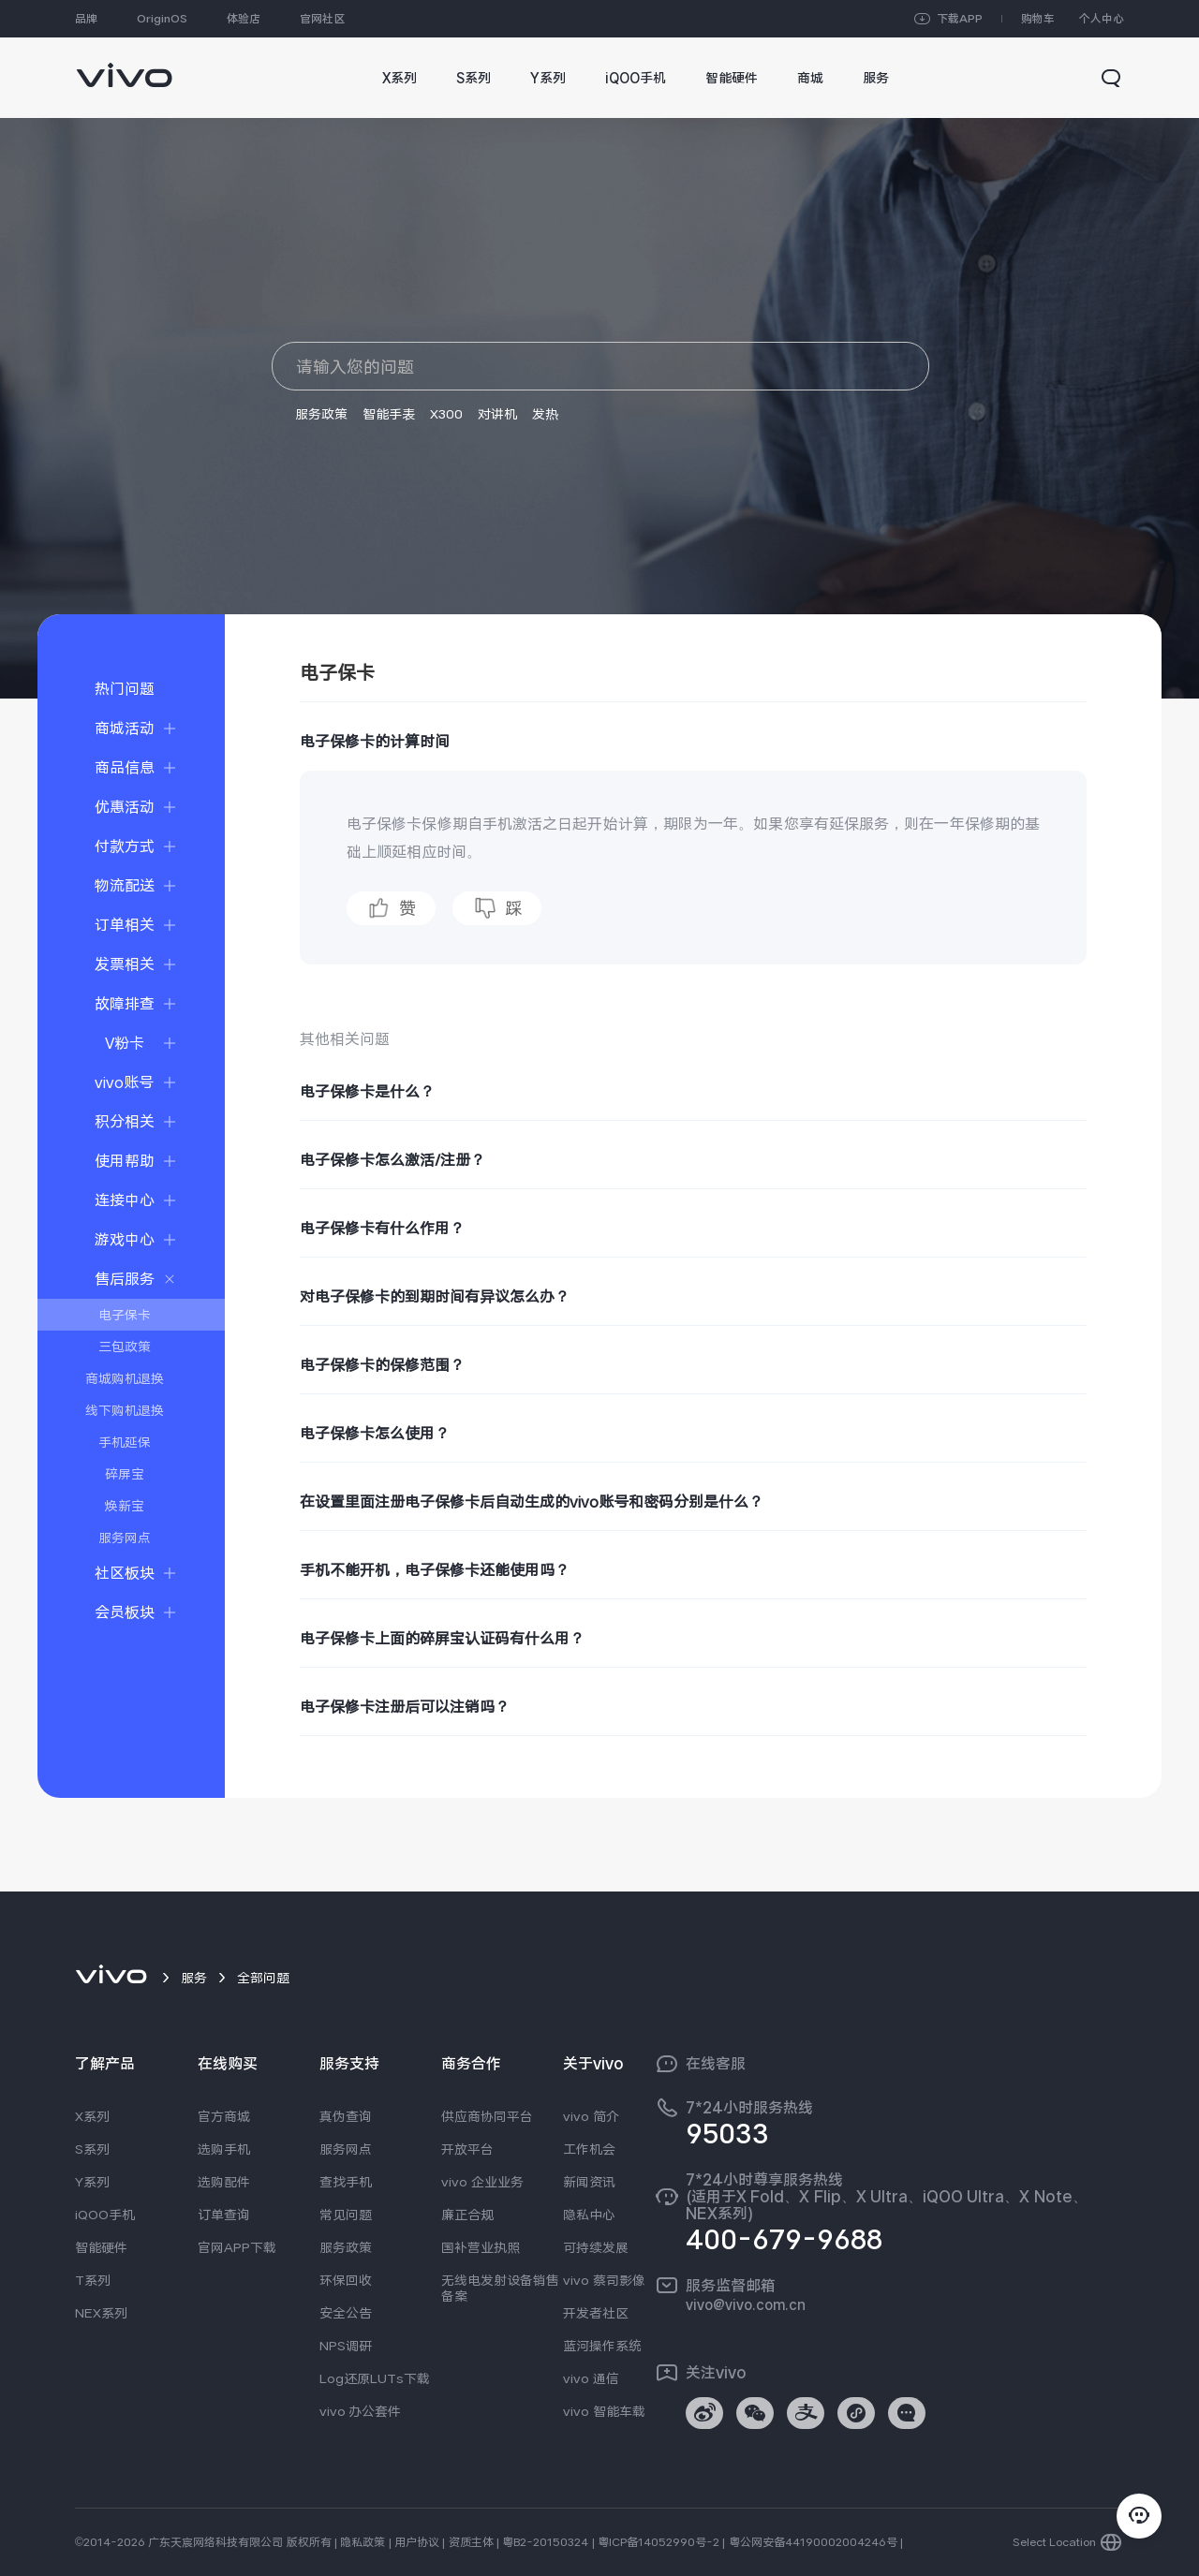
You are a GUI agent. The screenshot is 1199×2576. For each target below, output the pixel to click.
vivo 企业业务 (482, 2181)
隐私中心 (589, 2214)
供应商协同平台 (487, 2116)
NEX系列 (101, 2312)
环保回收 (345, 2280)
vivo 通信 (591, 2378)
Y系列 (92, 2181)
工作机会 (589, 2149)
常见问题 (345, 2214)
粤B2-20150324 (545, 2542)
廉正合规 (467, 2214)
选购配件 (224, 2181)
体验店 (243, 18)
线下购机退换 (124, 1410)
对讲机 (497, 413)
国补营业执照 (480, 2247)
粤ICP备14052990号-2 (658, 2542)
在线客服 (716, 2063)
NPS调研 (345, 2345)
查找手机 (345, 2181)
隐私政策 (362, 2542)
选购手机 (224, 2149)
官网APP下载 (237, 2247)
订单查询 (224, 2214)
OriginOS (162, 18)
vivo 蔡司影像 (604, 2280)
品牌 (86, 18)
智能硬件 (101, 2247)
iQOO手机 (105, 2214)
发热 (545, 413)
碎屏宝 (124, 1473)
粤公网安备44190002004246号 (813, 2542)
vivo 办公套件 (360, 2411)
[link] (124, 66)
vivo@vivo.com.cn (746, 2304)
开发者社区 (596, 2312)
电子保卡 (124, 1314)
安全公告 (345, 2312)
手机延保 (124, 1442)
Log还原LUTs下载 (374, 2378)
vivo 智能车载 (604, 2411)
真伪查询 (345, 2116)
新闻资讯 (589, 2181)
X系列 (92, 2116)
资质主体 (471, 2542)
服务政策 (321, 413)
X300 (446, 413)
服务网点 (124, 1537)
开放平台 (467, 2149)
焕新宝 (124, 1505)
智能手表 (389, 413)
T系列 (93, 2280)
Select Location (1054, 2542)
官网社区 (322, 18)
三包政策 (124, 1346)
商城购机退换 (124, 1378)
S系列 (92, 2149)
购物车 (1038, 18)
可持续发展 (596, 2247)
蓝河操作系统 (602, 2345)
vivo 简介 (591, 2116)
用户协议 (416, 2542)
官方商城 (224, 2116)
